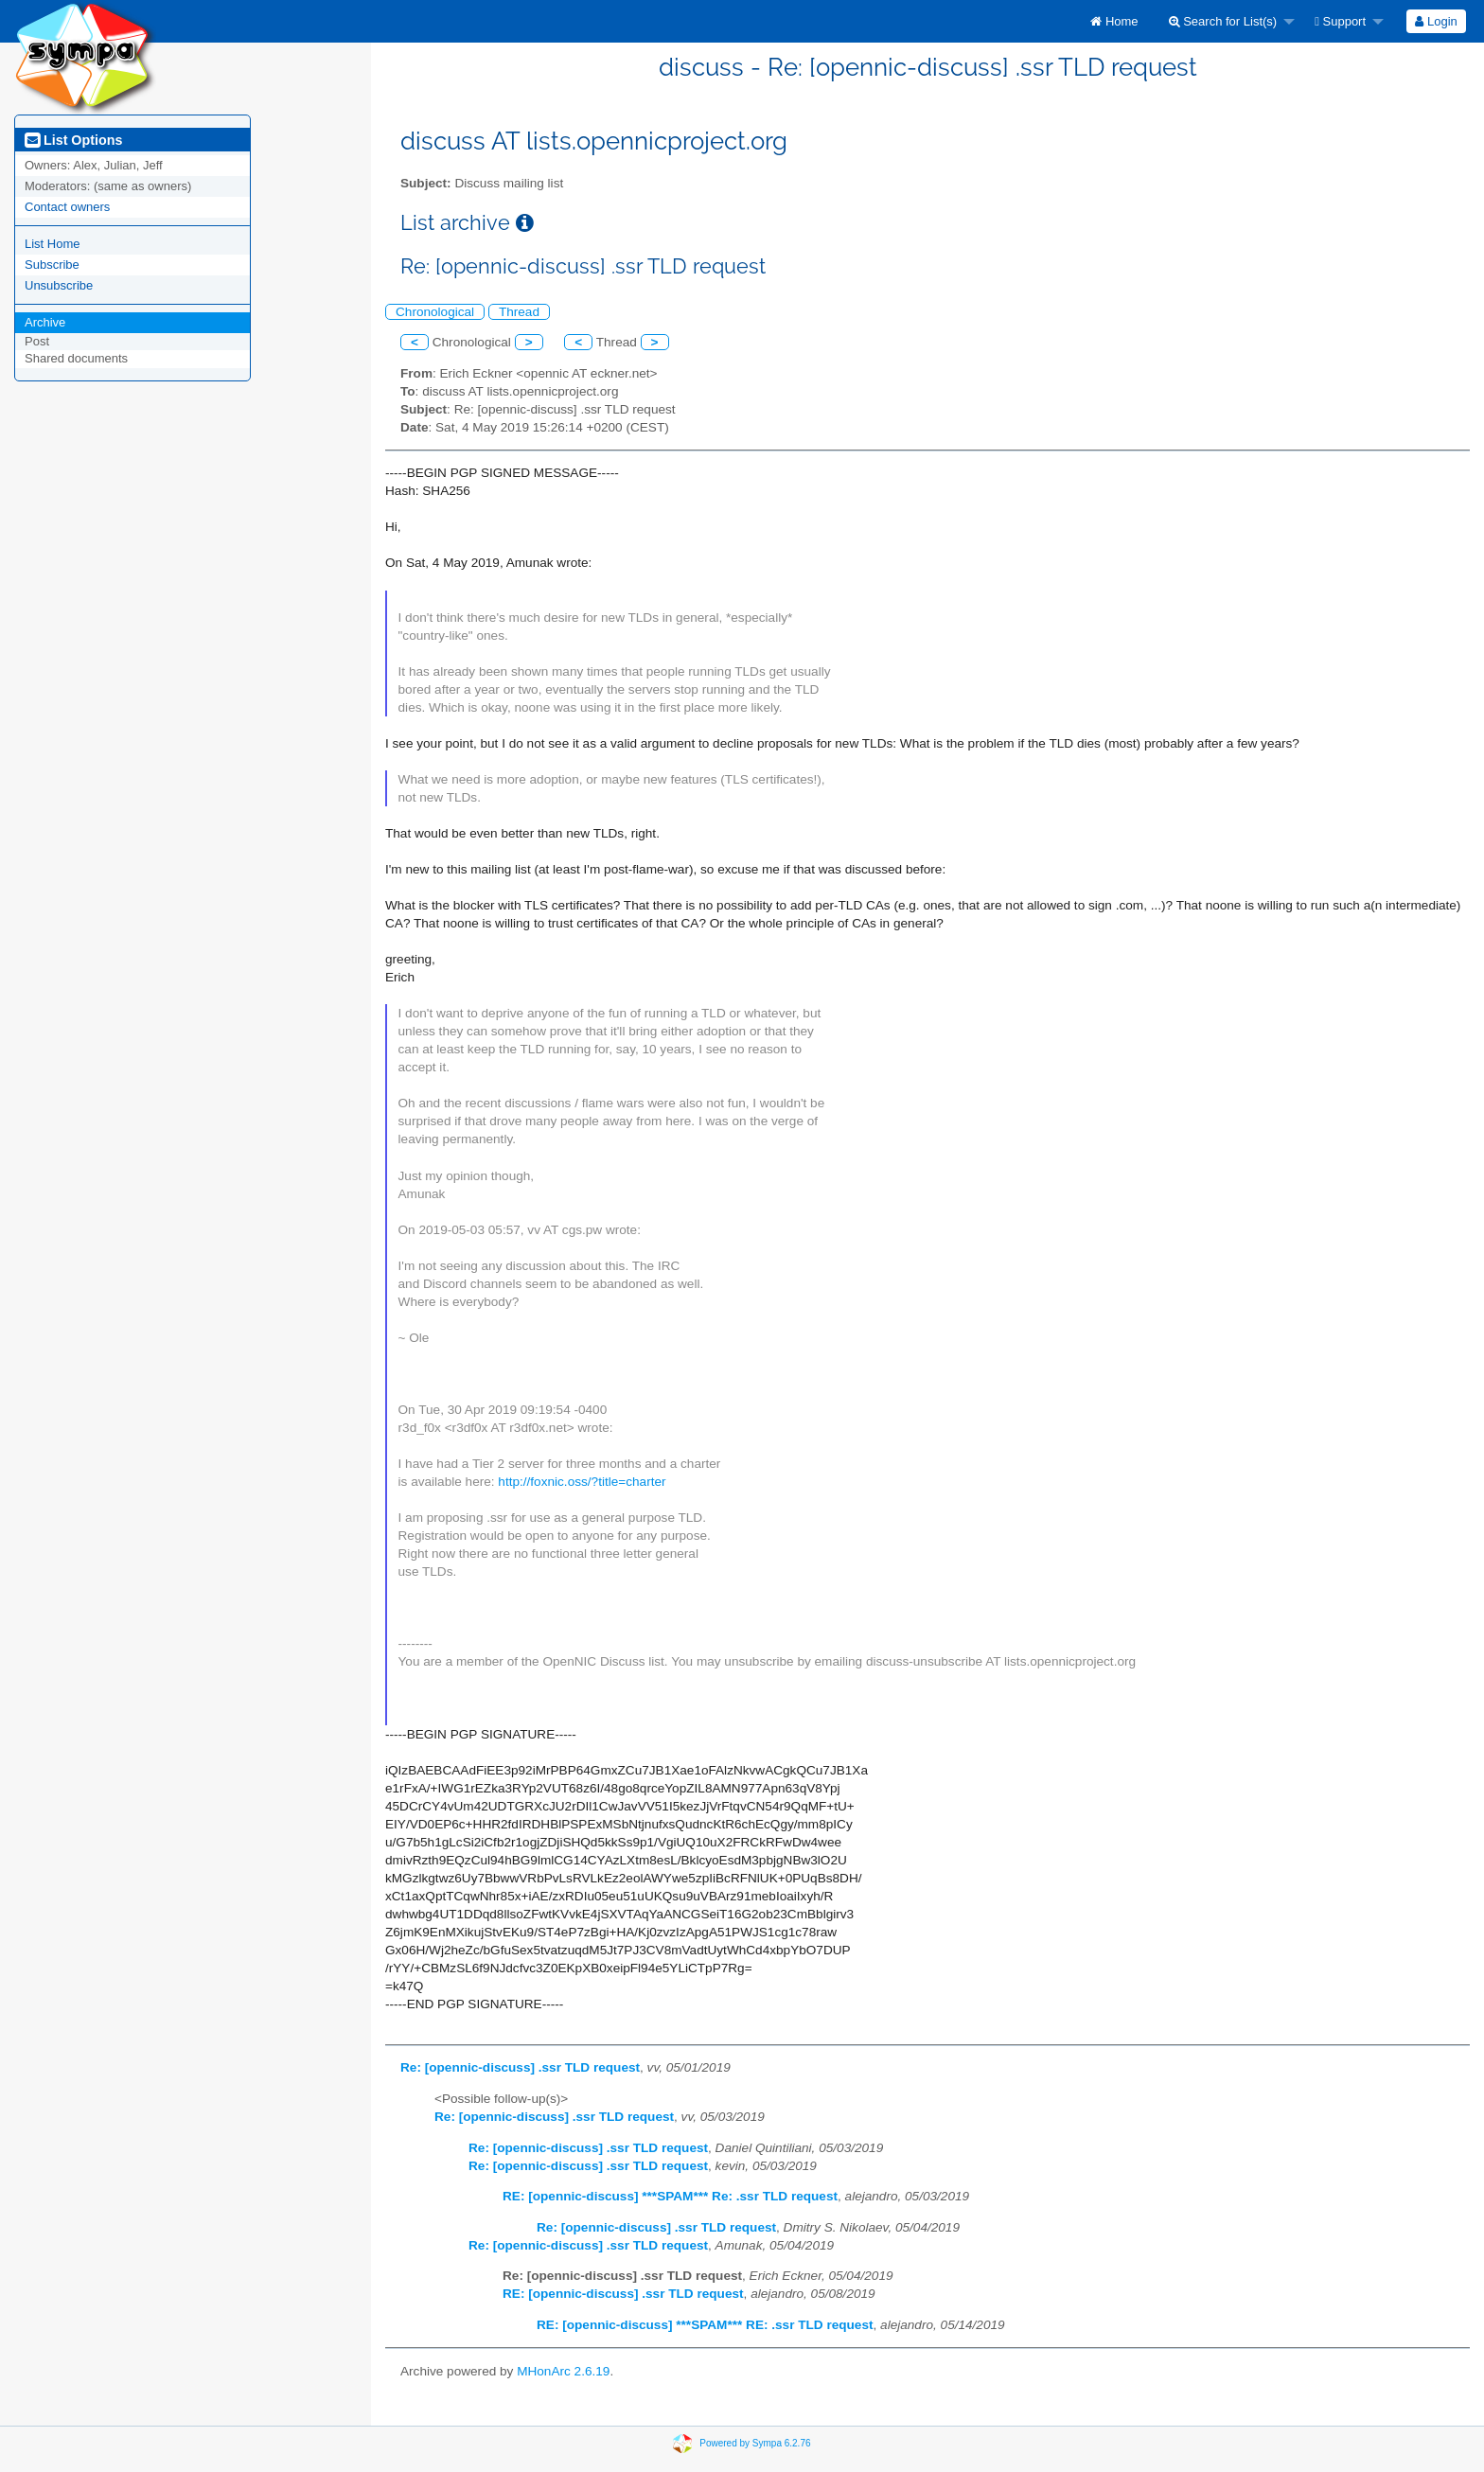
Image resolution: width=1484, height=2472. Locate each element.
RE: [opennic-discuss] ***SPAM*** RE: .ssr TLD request (705, 2325)
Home (1114, 21)
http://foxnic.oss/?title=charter (581, 1481)
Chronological (435, 312)
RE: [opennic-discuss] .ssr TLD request (623, 2294)
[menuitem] (1114, 21)
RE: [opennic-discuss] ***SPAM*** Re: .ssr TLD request (670, 2196)
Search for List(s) (1223, 21)
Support (1340, 21)
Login (1436, 21)
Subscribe (52, 264)
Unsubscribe (59, 285)
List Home (52, 244)
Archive (45, 322)
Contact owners (67, 207)
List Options (73, 140)
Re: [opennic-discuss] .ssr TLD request (520, 2067)
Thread (519, 312)
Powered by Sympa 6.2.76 (754, 2442)
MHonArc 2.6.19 (563, 2371)
